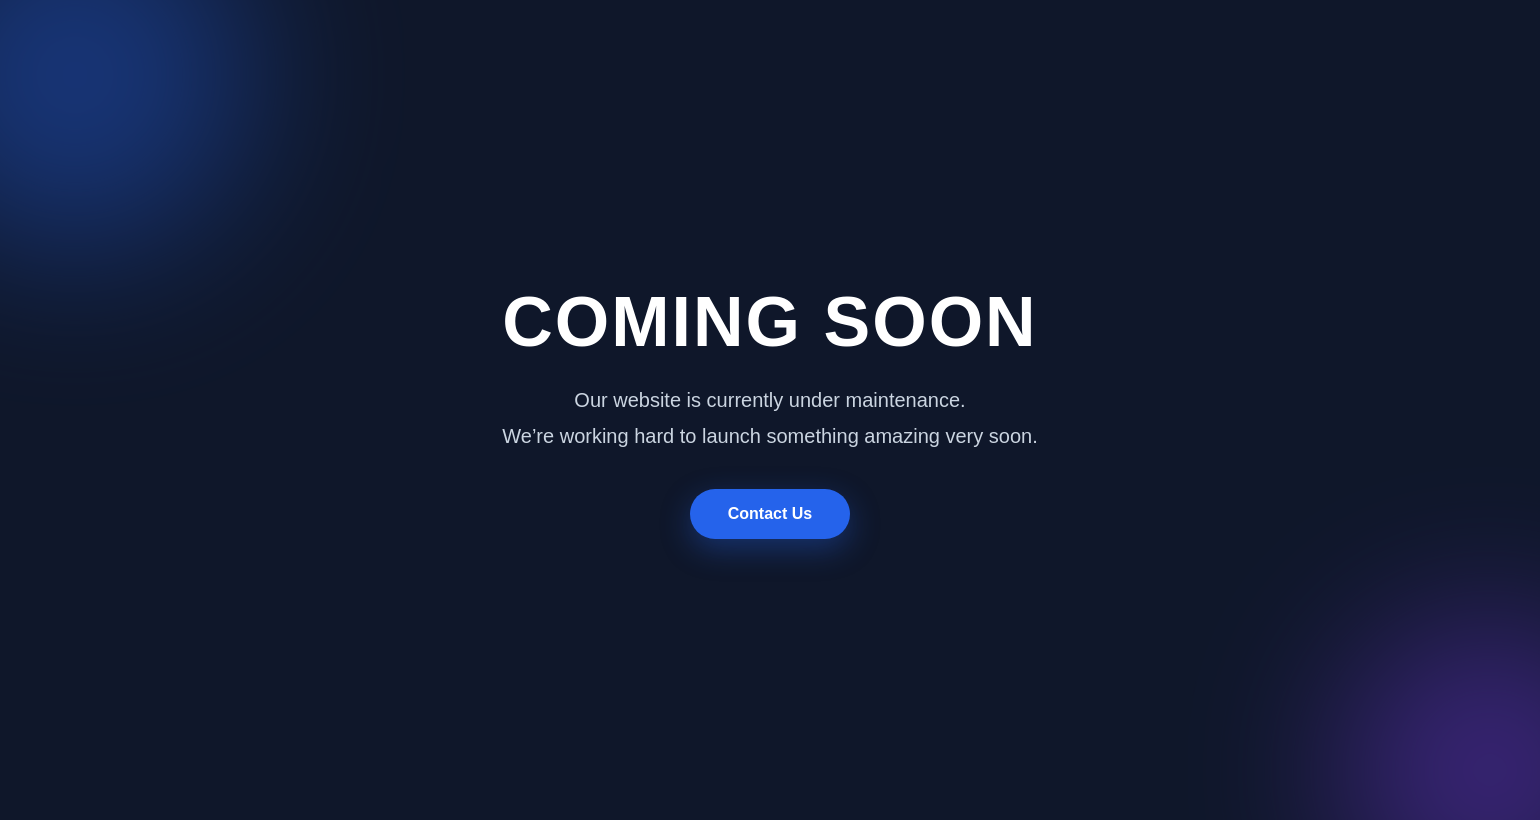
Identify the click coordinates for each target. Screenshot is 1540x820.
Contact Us (770, 513)
